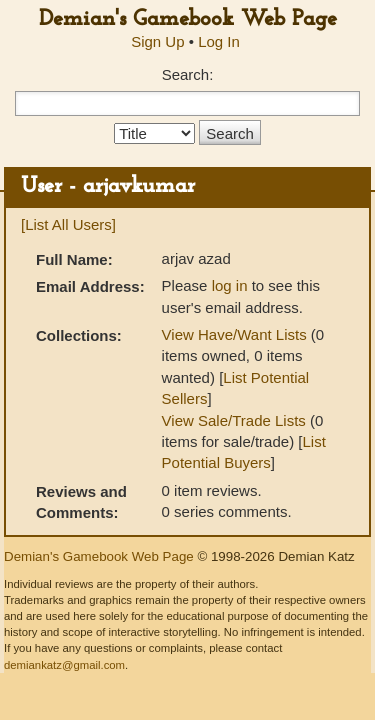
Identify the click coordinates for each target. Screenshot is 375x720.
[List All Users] (68, 224)
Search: (188, 74)
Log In (219, 41)
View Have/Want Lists (234, 334)
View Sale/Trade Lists (234, 420)
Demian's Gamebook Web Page (188, 19)
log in (230, 285)
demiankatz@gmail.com (64, 665)
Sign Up (157, 41)
